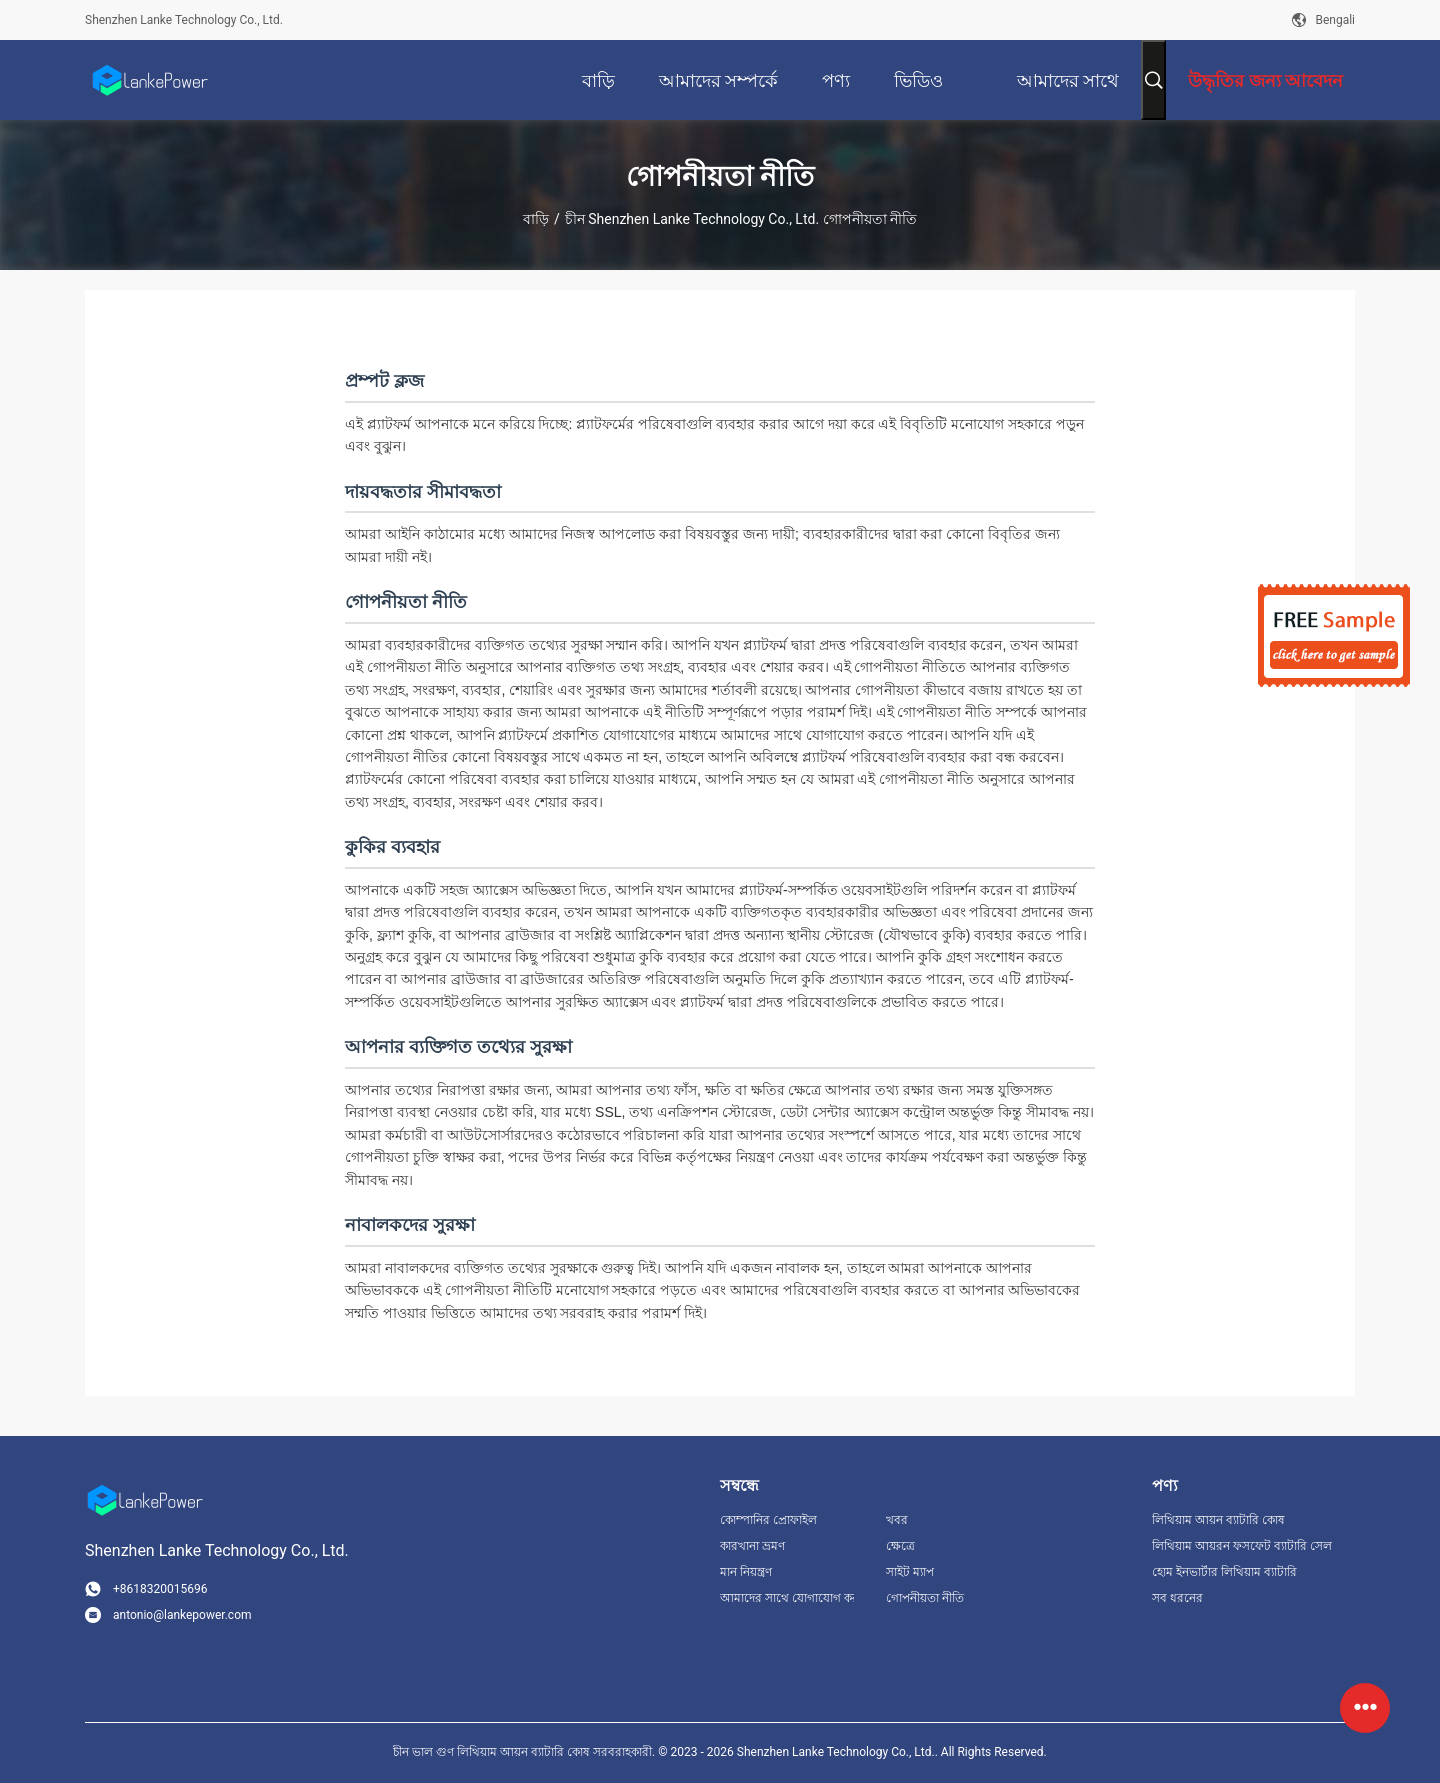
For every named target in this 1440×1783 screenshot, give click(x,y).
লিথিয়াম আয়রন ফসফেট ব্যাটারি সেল (1242, 1546)
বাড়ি (536, 219)
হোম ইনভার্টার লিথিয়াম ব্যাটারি (1224, 1572)
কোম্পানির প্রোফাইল (768, 1520)
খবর (897, 1520)
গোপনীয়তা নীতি (925, 1598)
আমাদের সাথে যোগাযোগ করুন (787, 1598)
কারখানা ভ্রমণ (752, 1546)
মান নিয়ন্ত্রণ (746, 1572)
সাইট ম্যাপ (910, 1572)
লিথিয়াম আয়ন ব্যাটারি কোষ (1218, 1520)
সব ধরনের (1177, 1598)
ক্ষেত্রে (900, 1546)
